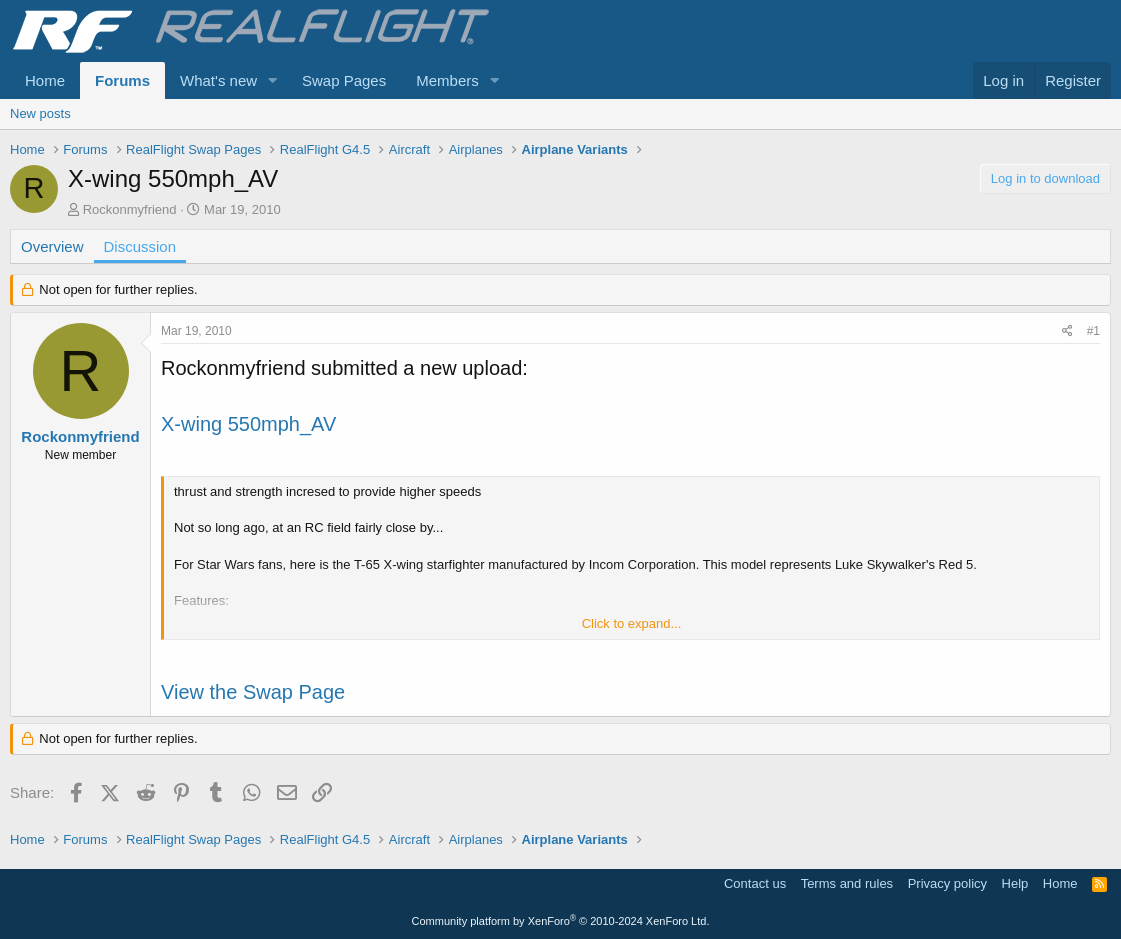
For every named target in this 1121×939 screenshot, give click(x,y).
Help (1015, 883)
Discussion (140, 246)
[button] (273, 80)
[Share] (1067, 331)
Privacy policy (947, 883)
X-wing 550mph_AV (248, 424)
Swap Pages (344, 80)
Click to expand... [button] (632, 623)
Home (45, 80)
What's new (218, 80)
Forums (122, 80)
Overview (52, 246)
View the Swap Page (253, 692)
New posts (40, 113)
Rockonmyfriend (130, 209)
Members (447, 80)
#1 (1093, 331)
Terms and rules (847, 883)
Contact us (755, 883)
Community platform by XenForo (561, 921)
